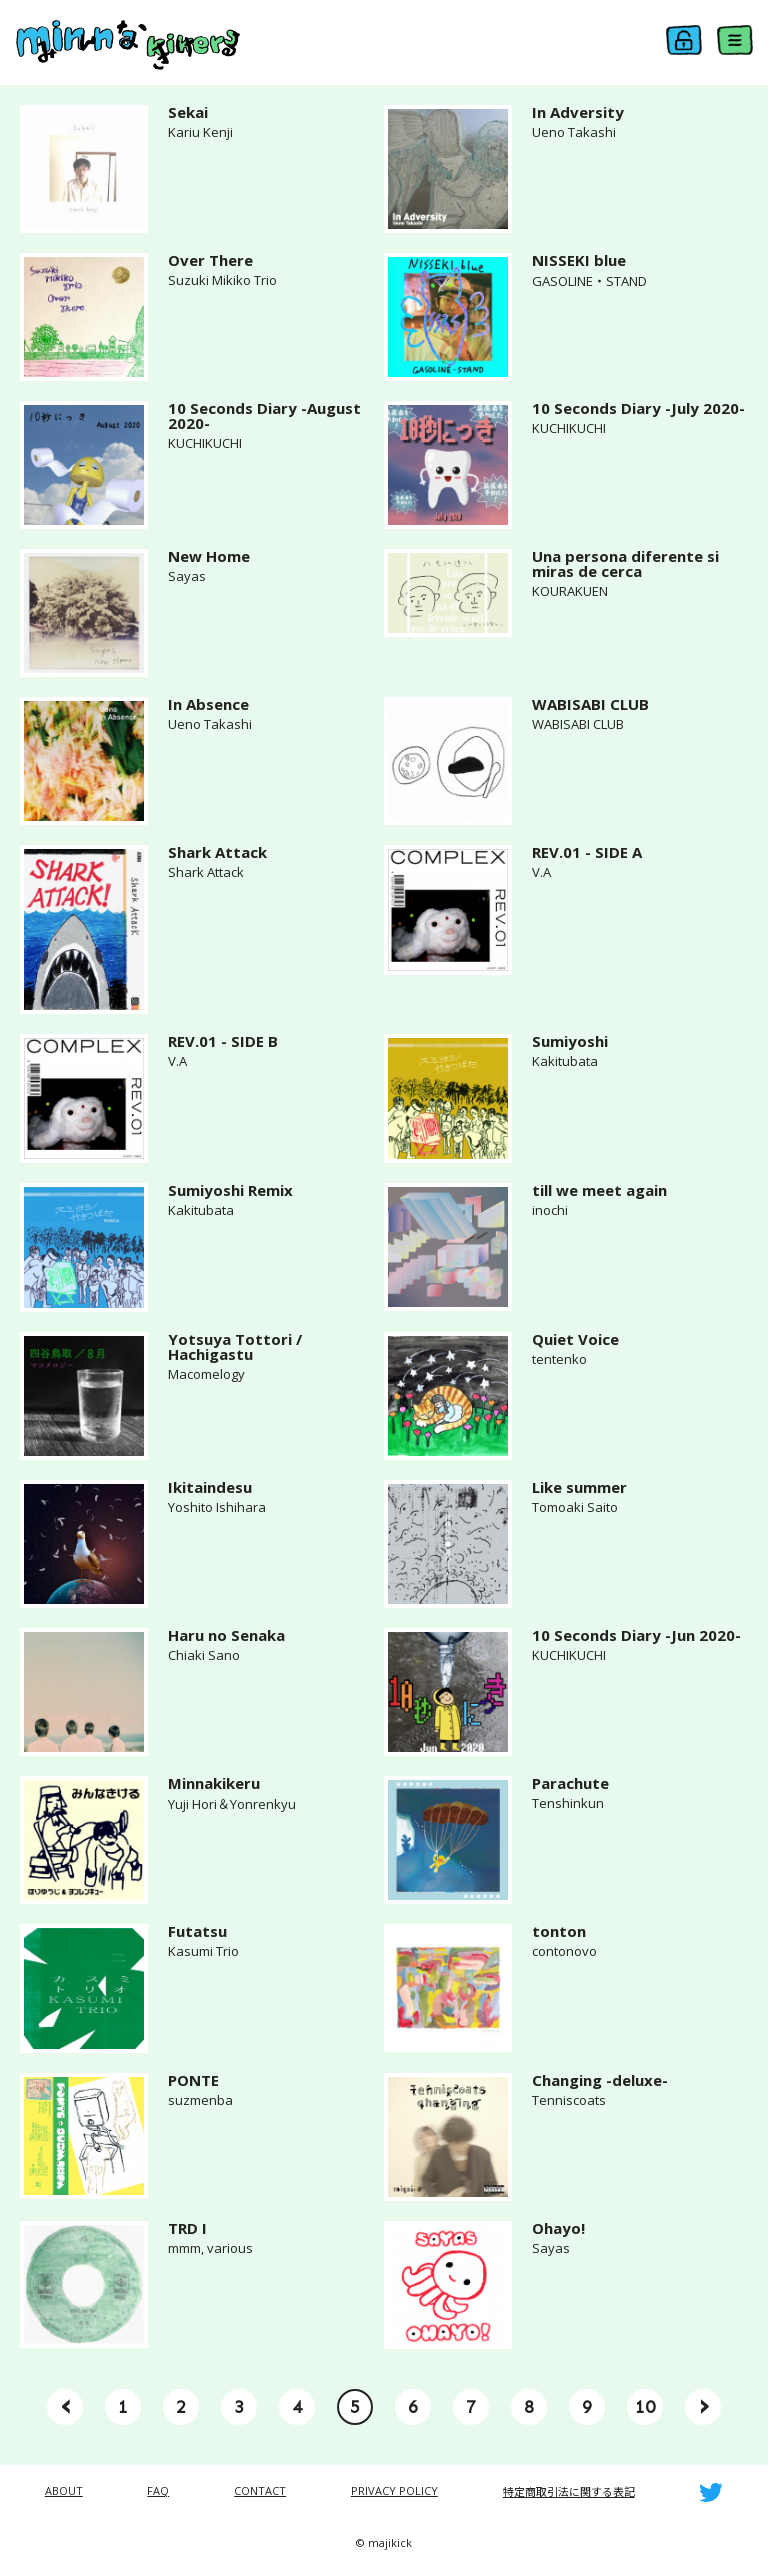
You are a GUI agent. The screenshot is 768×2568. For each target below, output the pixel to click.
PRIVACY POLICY (394, 2490)
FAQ (158, 2490)
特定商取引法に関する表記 (569, 2491)
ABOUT (64, 2490)
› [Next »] (703, 2405)
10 (645, 2407)
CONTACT (260, 2490)
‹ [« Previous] (65, 2405)
